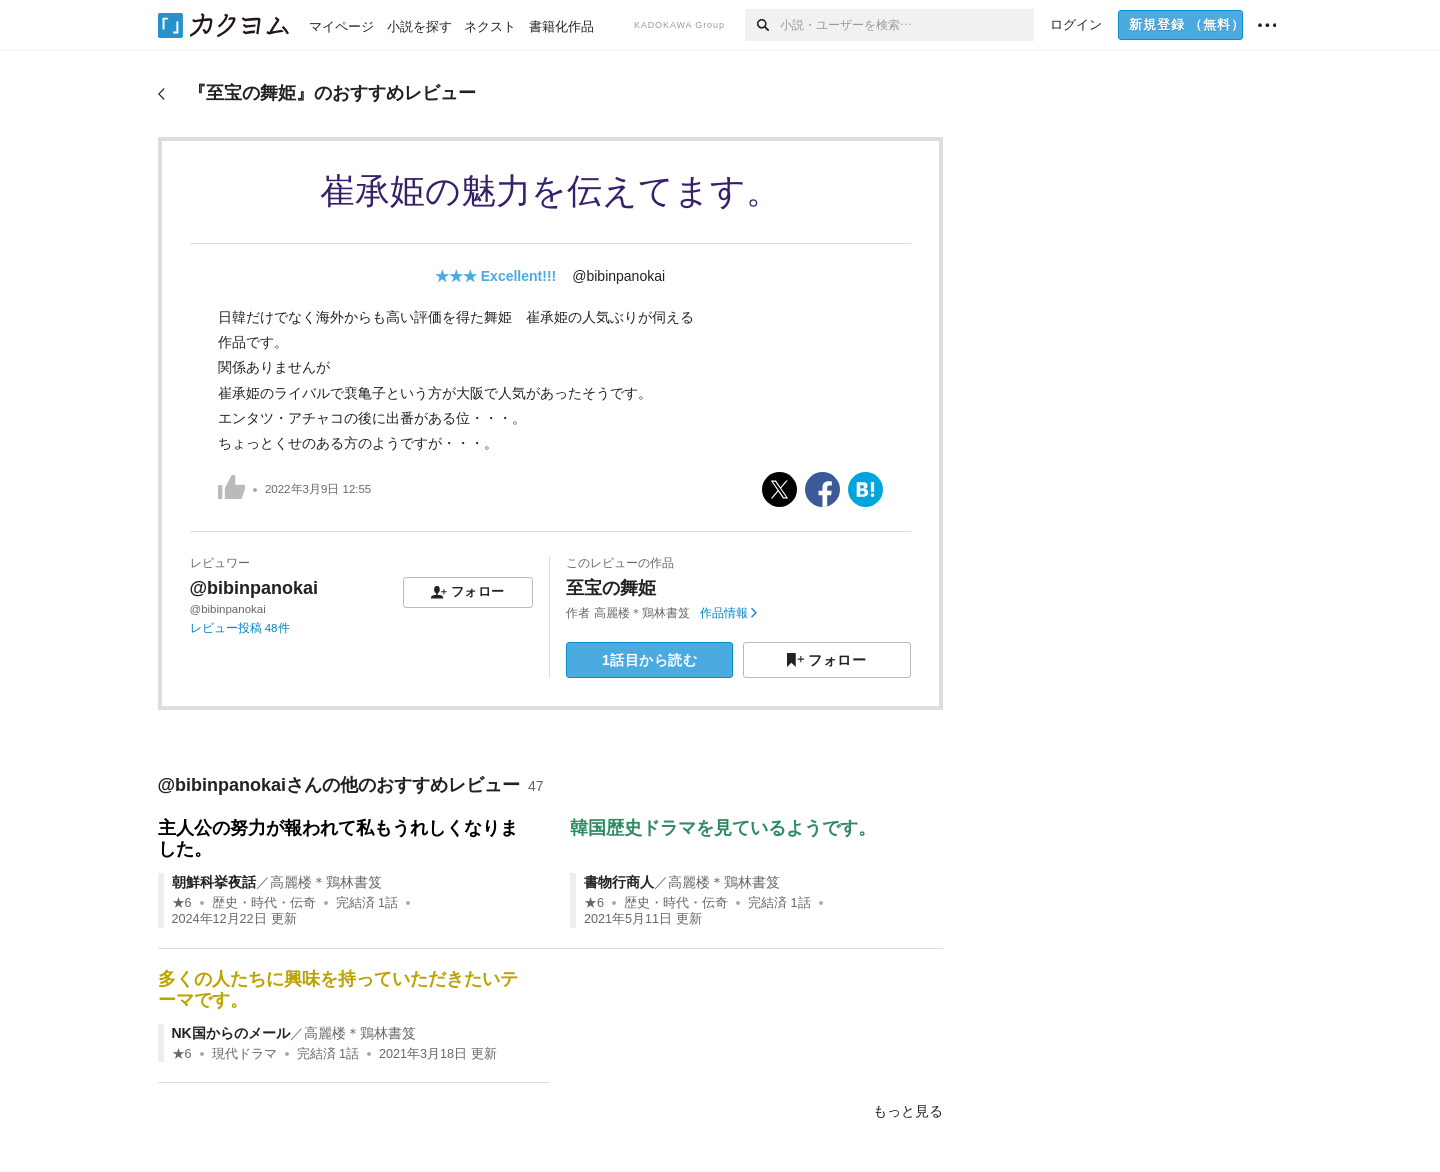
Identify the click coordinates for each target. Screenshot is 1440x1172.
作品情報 (728, 613)
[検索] (762, 25)
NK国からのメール (231, 1033)
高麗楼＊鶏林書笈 (642, 613)
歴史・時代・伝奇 (264, 903)
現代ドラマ (244, 1054)
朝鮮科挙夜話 (214, 882)
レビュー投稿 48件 (240, 628)
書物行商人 (619, 882)
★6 (182, 903)
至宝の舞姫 (611, 588)
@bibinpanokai (618, 276)
